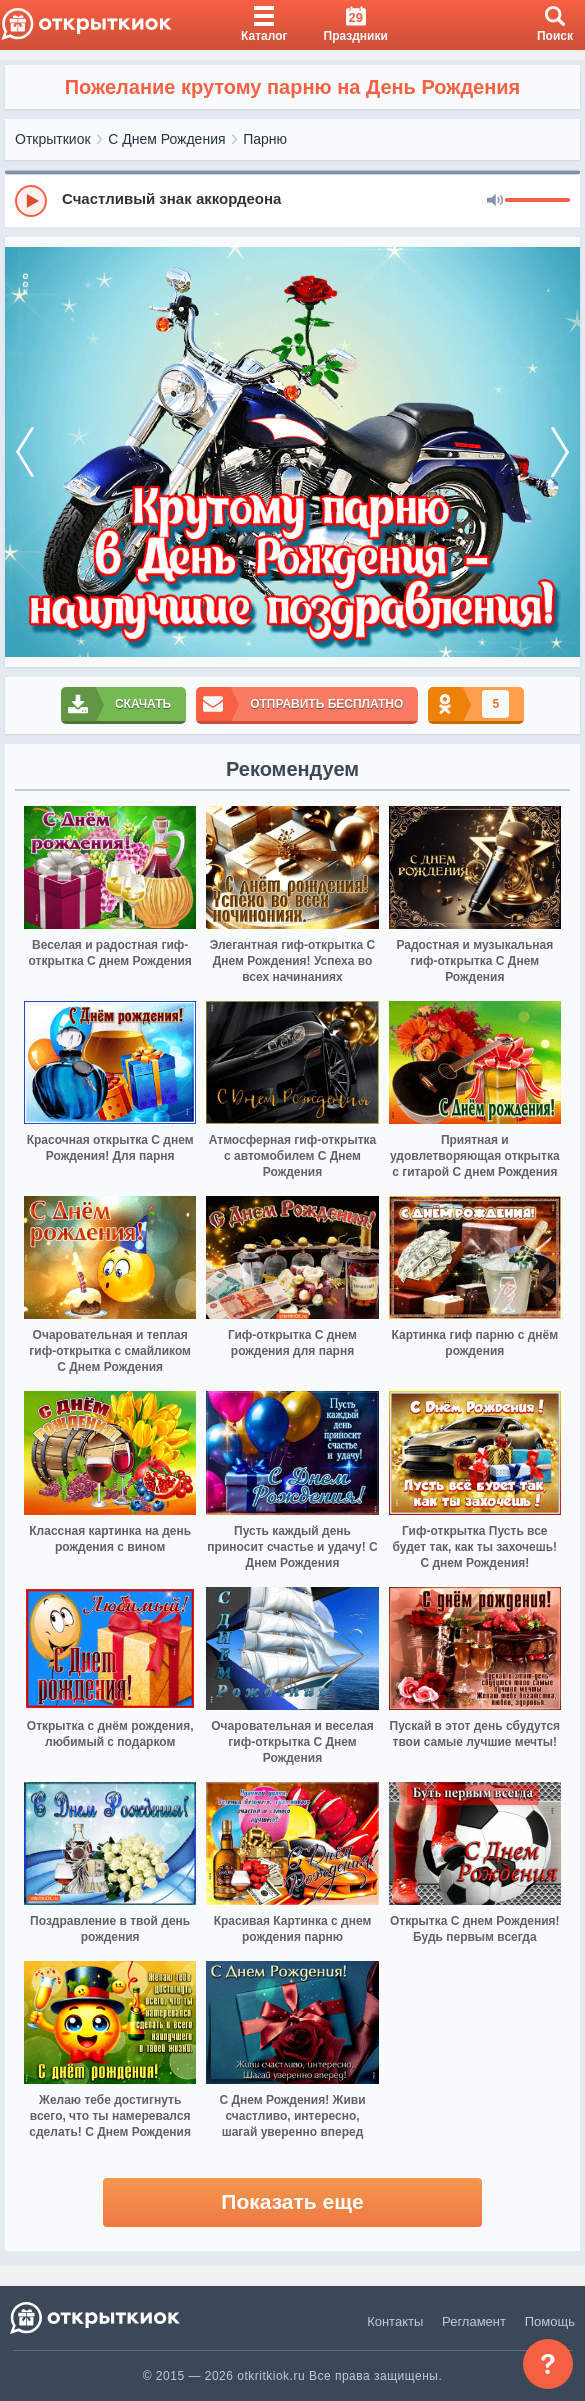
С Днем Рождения (166, 139)
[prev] (25, 452)
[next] (560, 452)
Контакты (395, 2321)
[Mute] (495, 201)
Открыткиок (53, 139)
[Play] (31, 201)
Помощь (550, 2321)
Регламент (474, 2321)
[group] (292, 200)
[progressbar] (537, 201)
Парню (265, 139)
